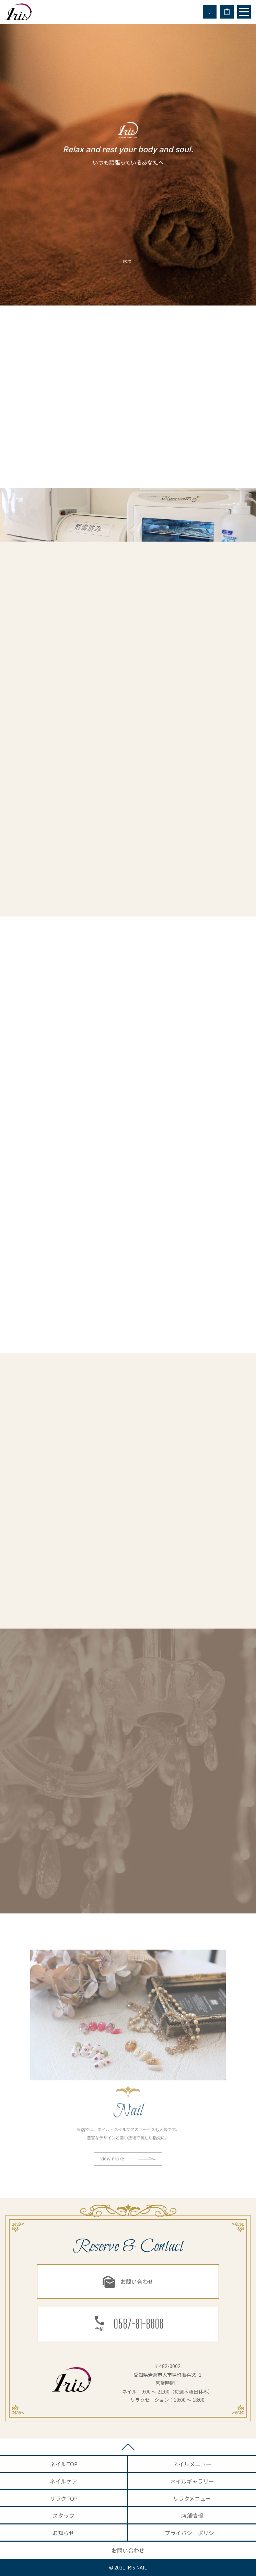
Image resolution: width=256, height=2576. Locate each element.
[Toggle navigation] (244, 12)
